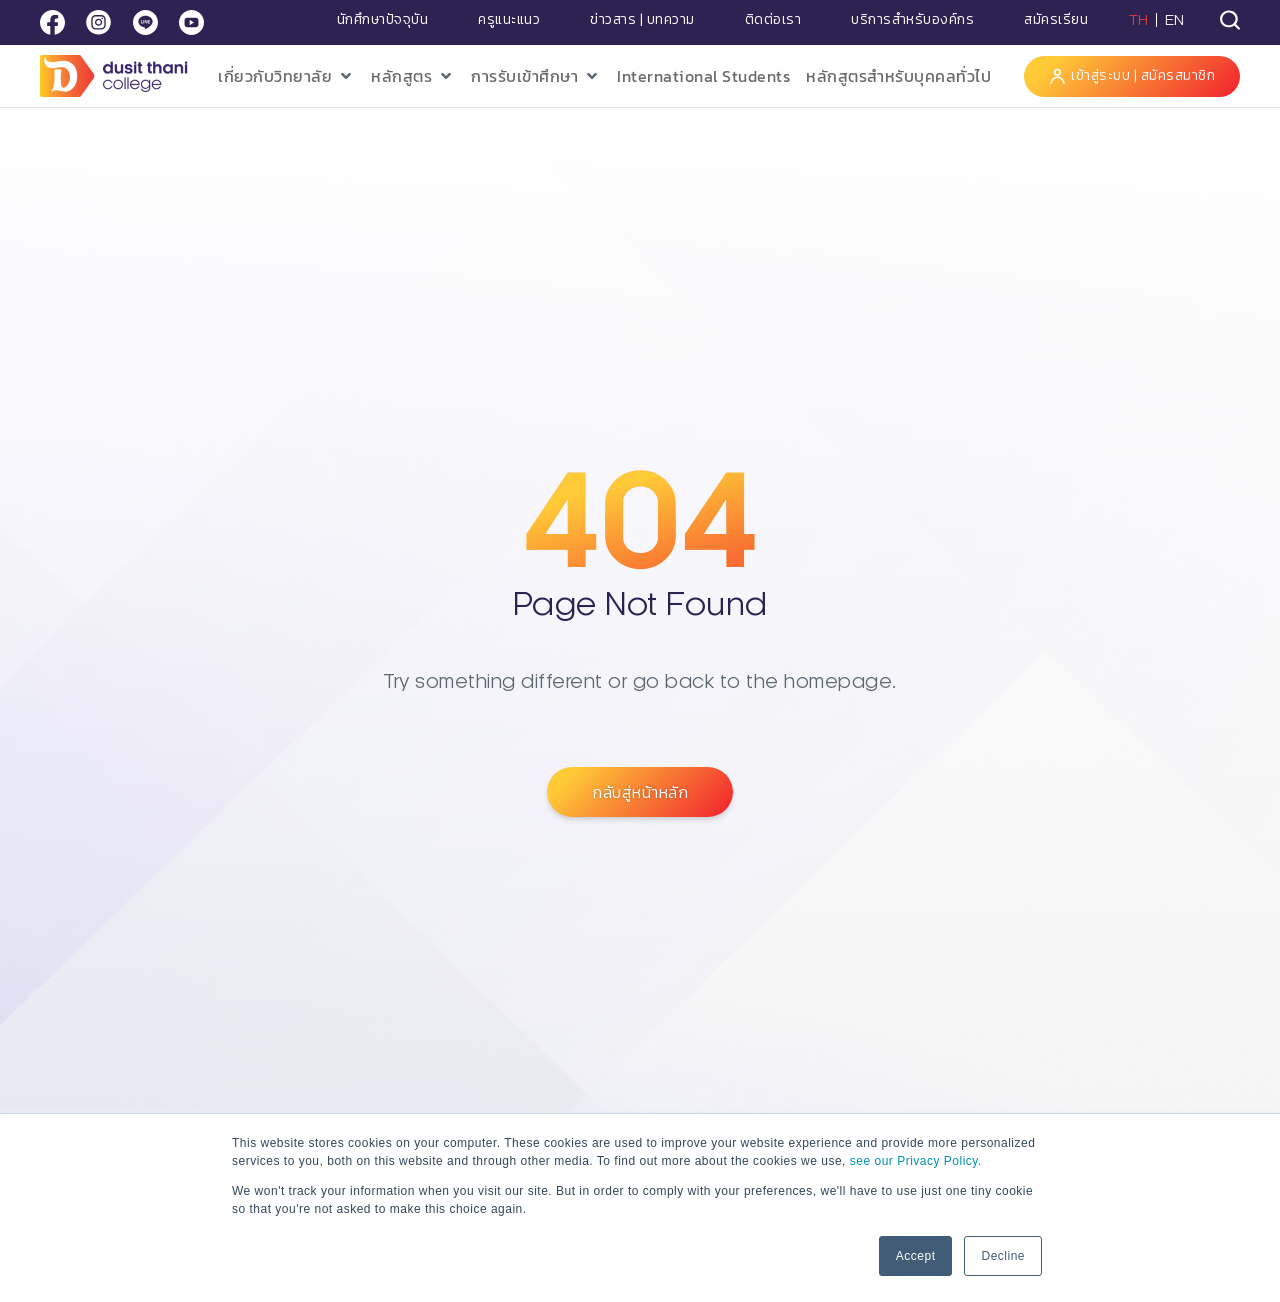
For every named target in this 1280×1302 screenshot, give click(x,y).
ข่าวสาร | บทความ (642, 20)
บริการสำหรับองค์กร (912, 20)
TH (1139, 20)
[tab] (1230, 20)
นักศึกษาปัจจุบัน (383, 20)
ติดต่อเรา (773, 20)
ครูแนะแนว (509, 20)
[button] (286, 76)
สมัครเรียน (1056, 20)
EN (1175, 20)
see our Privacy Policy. (916, 1161)
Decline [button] (1003, 1256)
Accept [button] (916, 1256)
